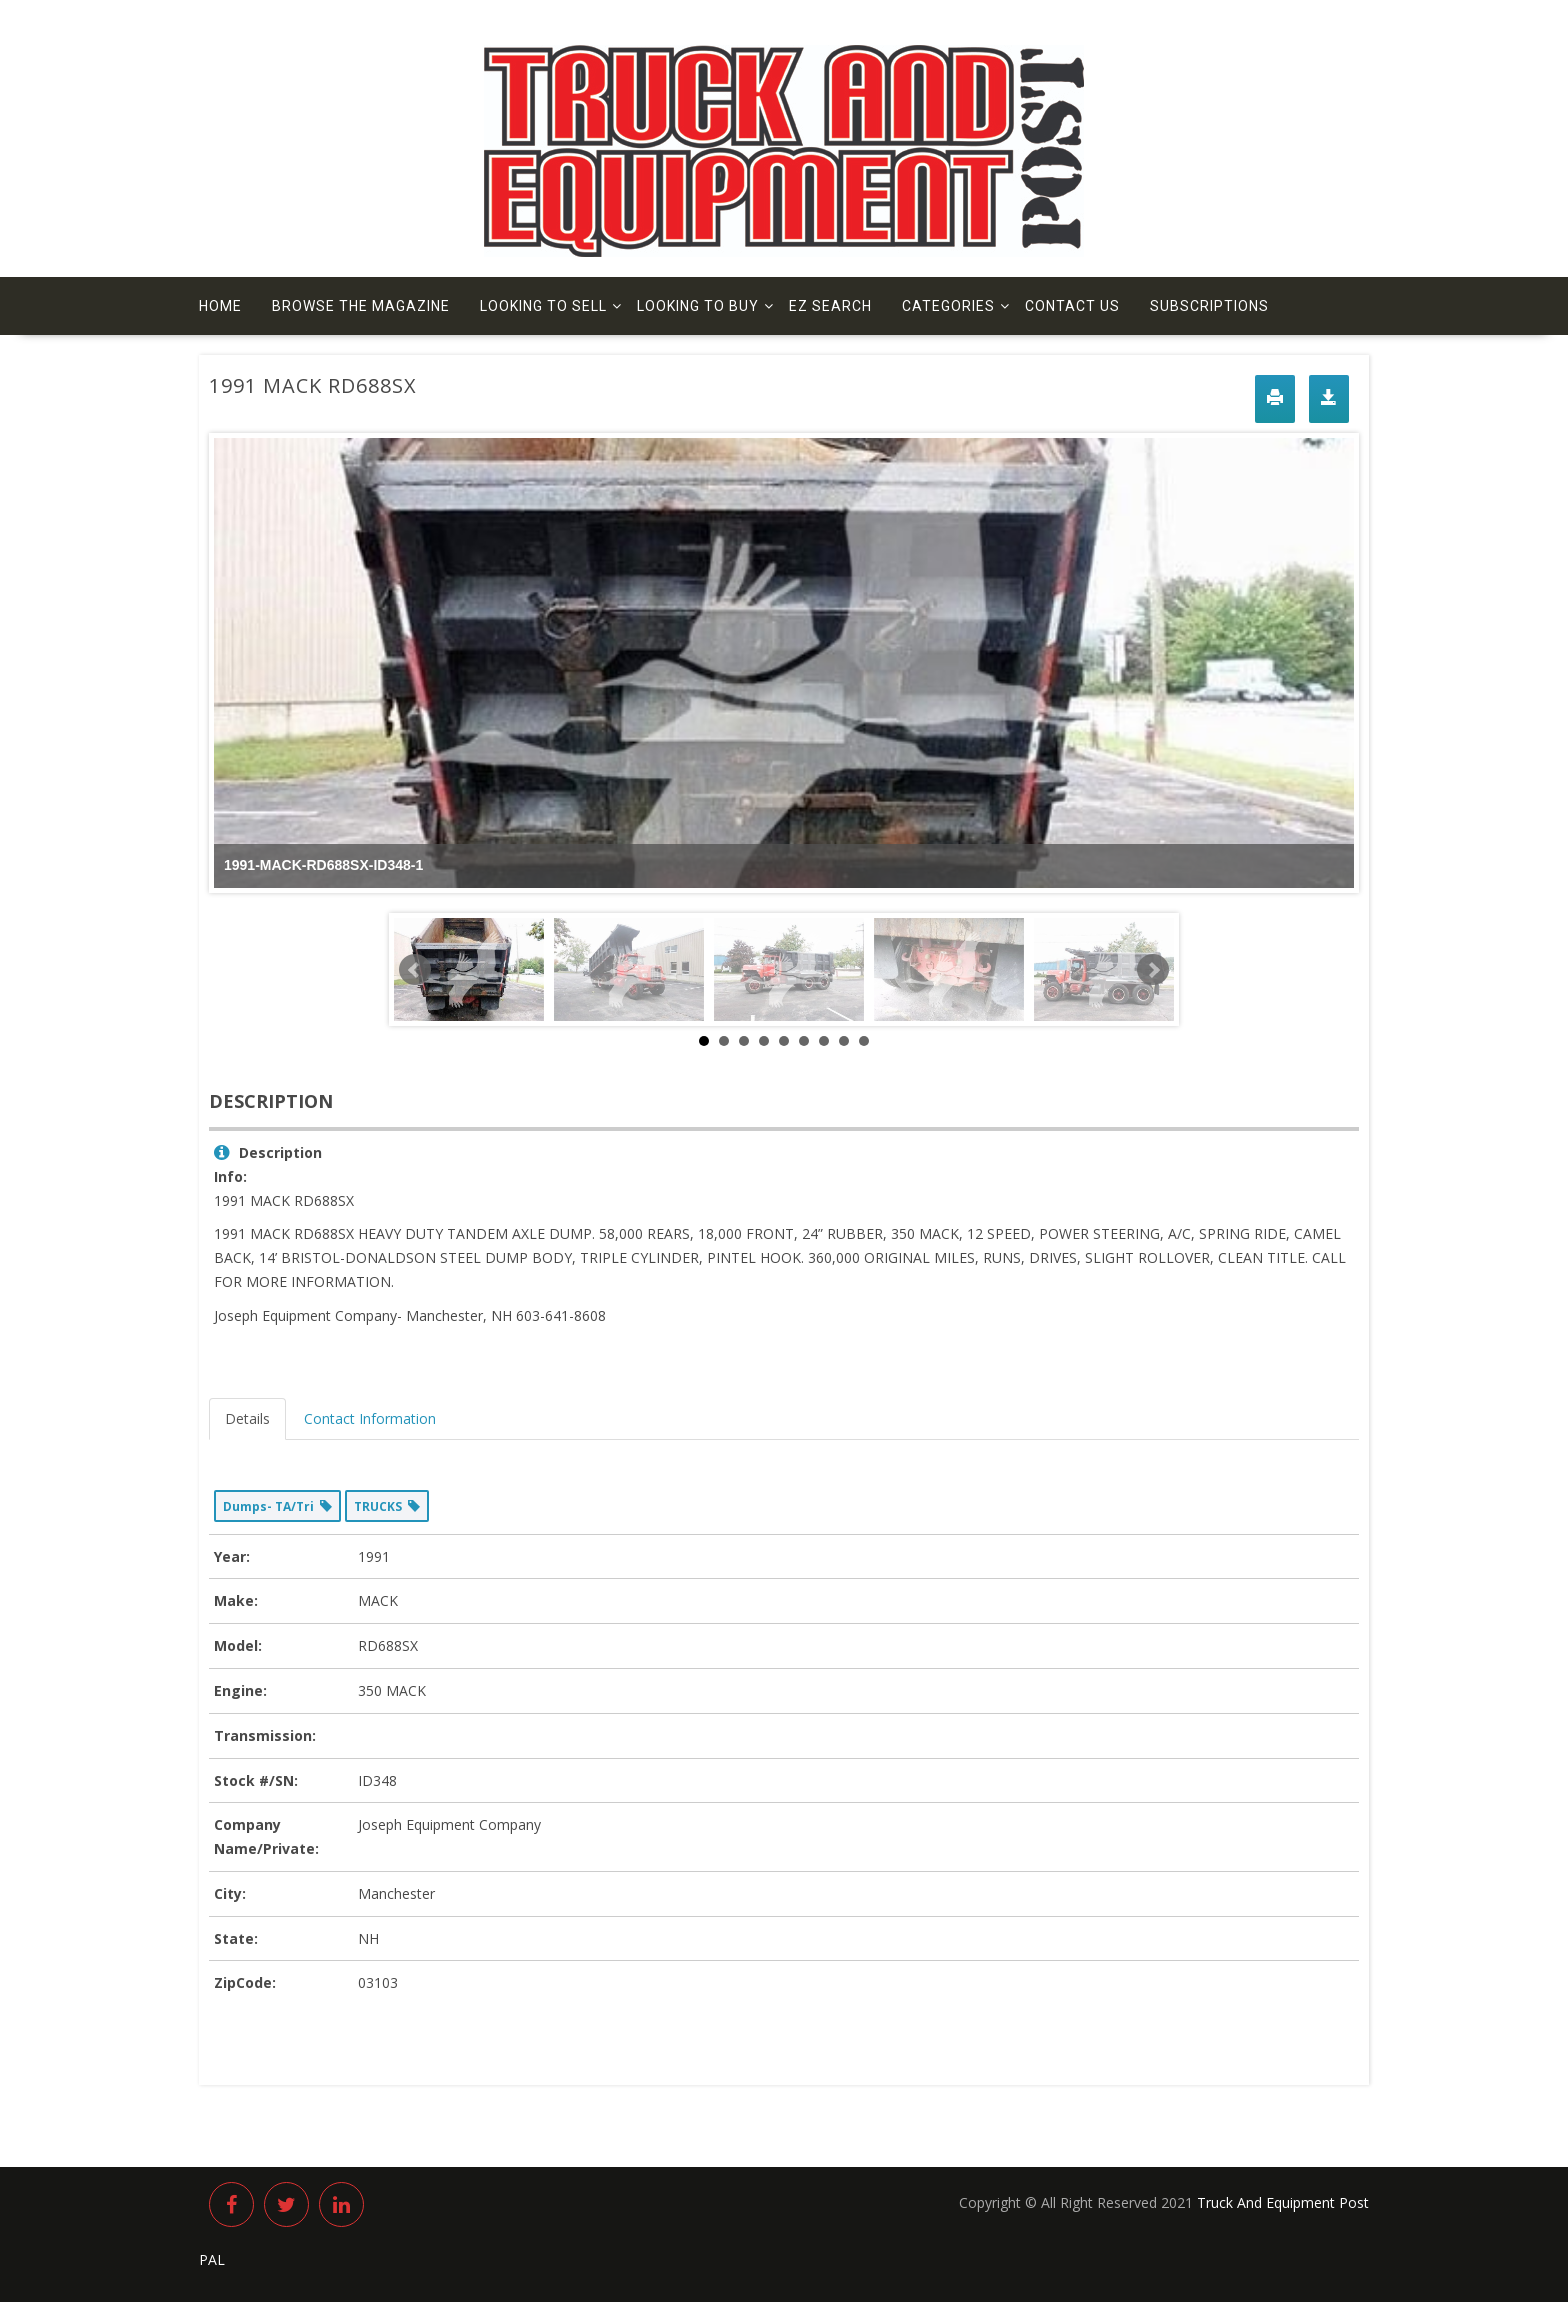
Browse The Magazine (361, 306)
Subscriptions (1209, 306)
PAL (212, 2259)
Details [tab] (247, 1418)
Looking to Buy (698, 306)
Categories (948, 306)
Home (220, 306)
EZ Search (830, 306)
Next (1153, 970)
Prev (415, 970)
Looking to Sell (543, 306)
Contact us (1072, 306)
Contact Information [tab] (370, 1418)
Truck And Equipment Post (1283, 2202)
